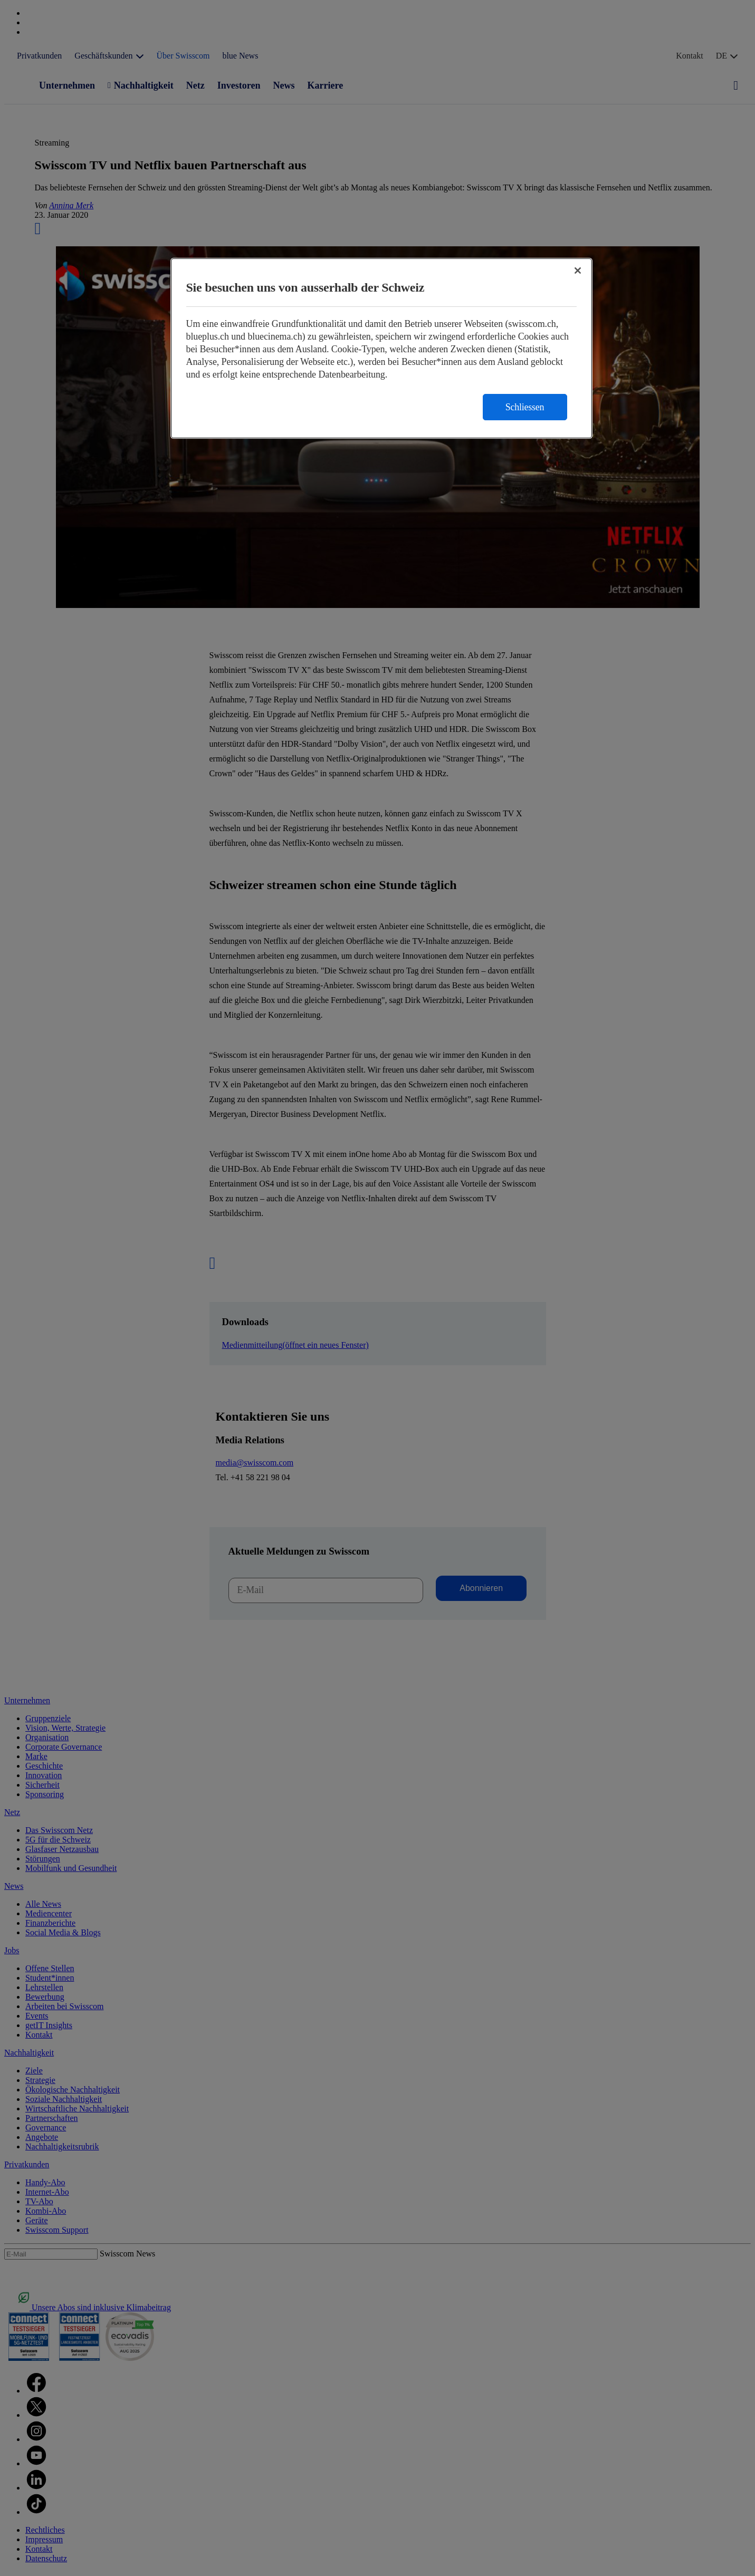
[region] (381, 348)
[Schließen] (577, 270)
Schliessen (524, 407)
